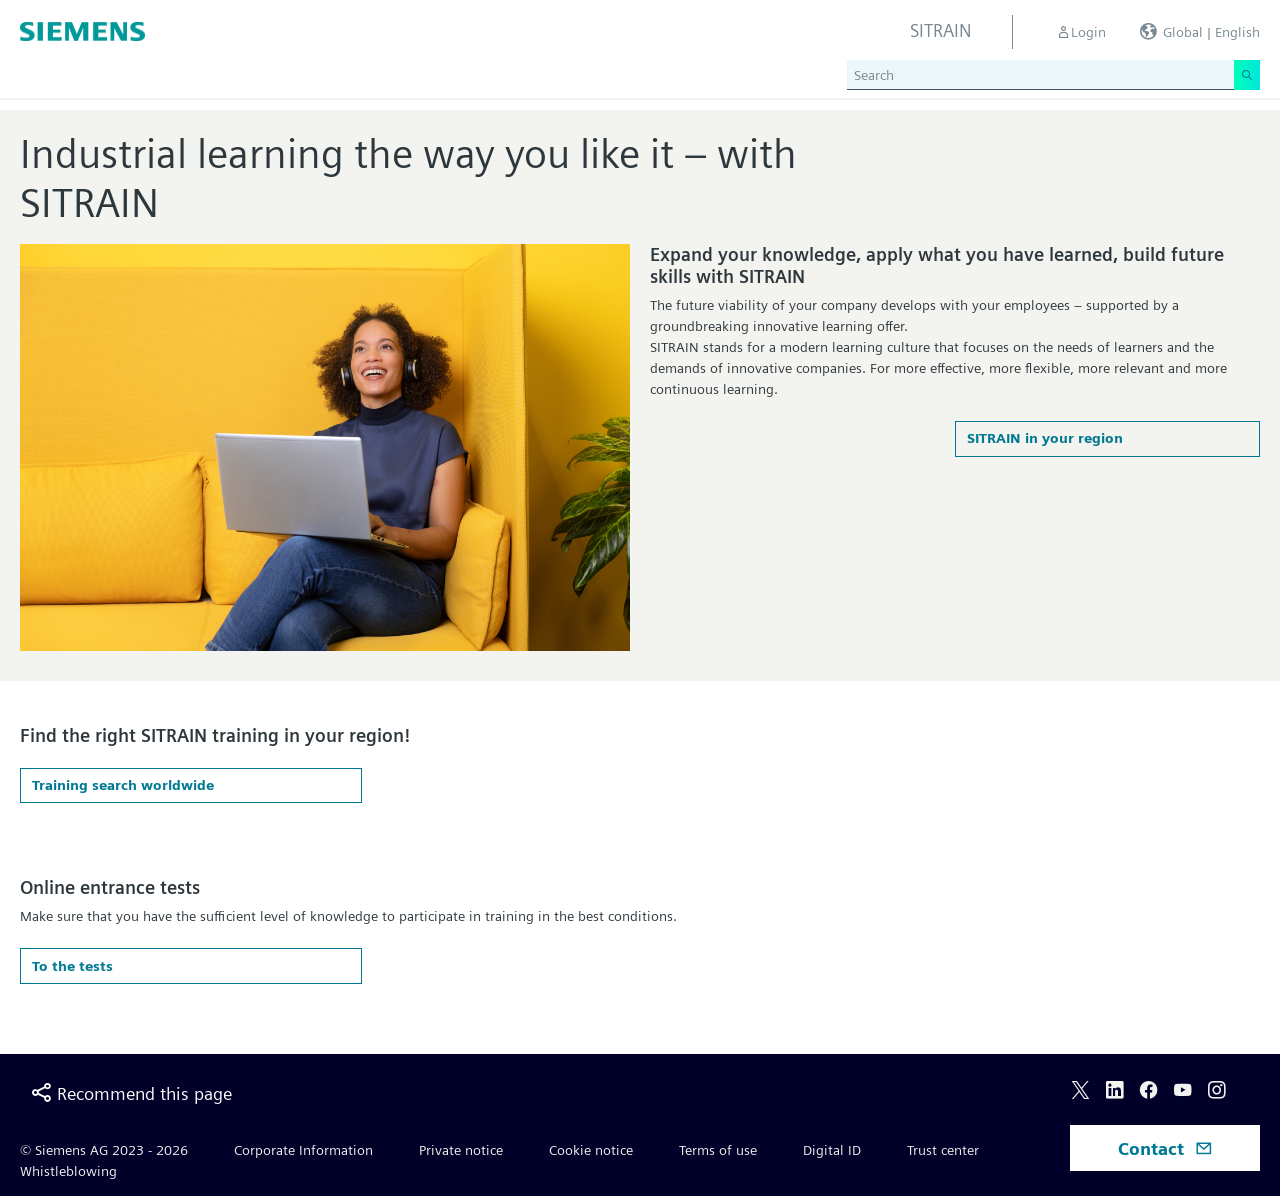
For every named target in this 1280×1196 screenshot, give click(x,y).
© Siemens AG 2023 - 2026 (104, 1150)
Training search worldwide (123, 785)
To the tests (72, 966)
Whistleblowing (68, 1171)
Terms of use (718, 1150)
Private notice (461, 1150)
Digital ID (832, 1150)
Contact (1165, 1148)
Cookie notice (591, 1150)
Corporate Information (303, 1150)
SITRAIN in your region (1045, 438)
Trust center (943, 1150)
